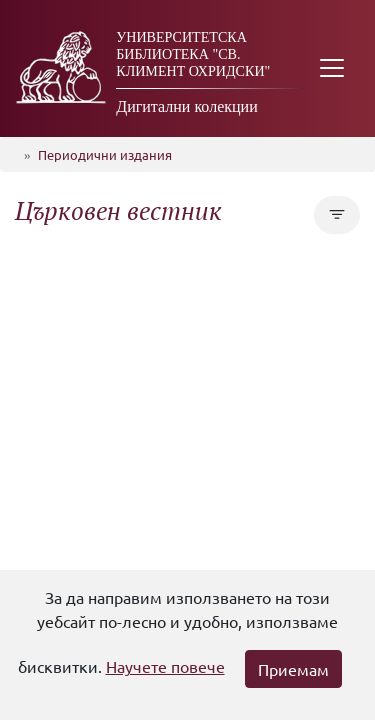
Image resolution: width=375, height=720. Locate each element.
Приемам (293, 669)
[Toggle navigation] (332, 68)
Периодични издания (105, 154)
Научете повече (165, 666)
